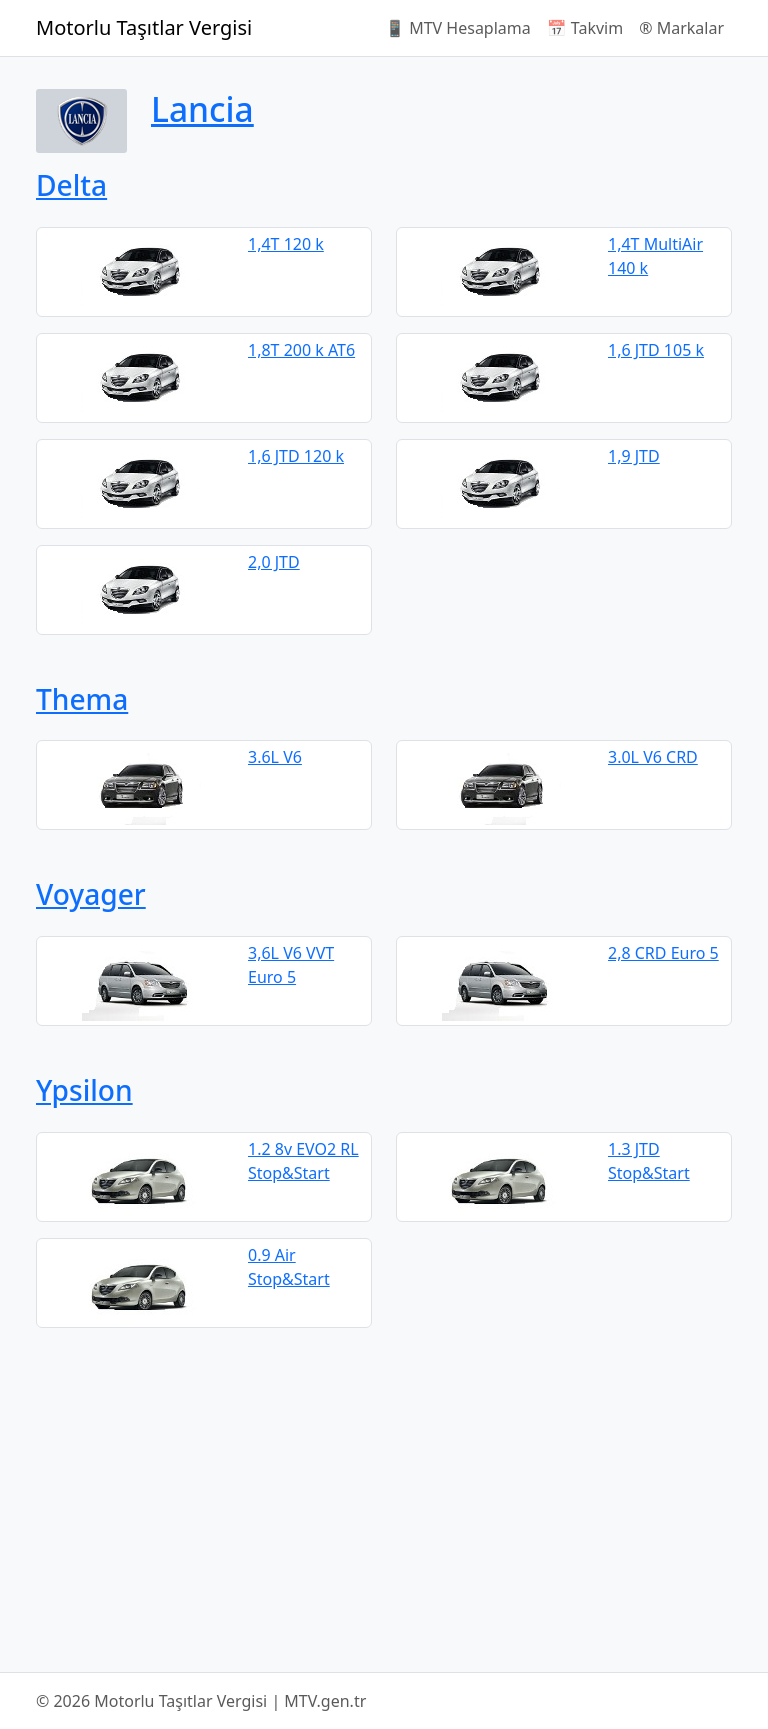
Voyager (91, 894)
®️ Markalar (681, 28)
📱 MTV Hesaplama (458, 28)
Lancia (202, 109)
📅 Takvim (585, 28)
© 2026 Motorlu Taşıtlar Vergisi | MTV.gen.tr (201, 1701)
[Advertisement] (384, 1500)
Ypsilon (84, 1090)
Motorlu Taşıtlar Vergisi (144, 27)
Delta (71, 185)
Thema (82, 699)
